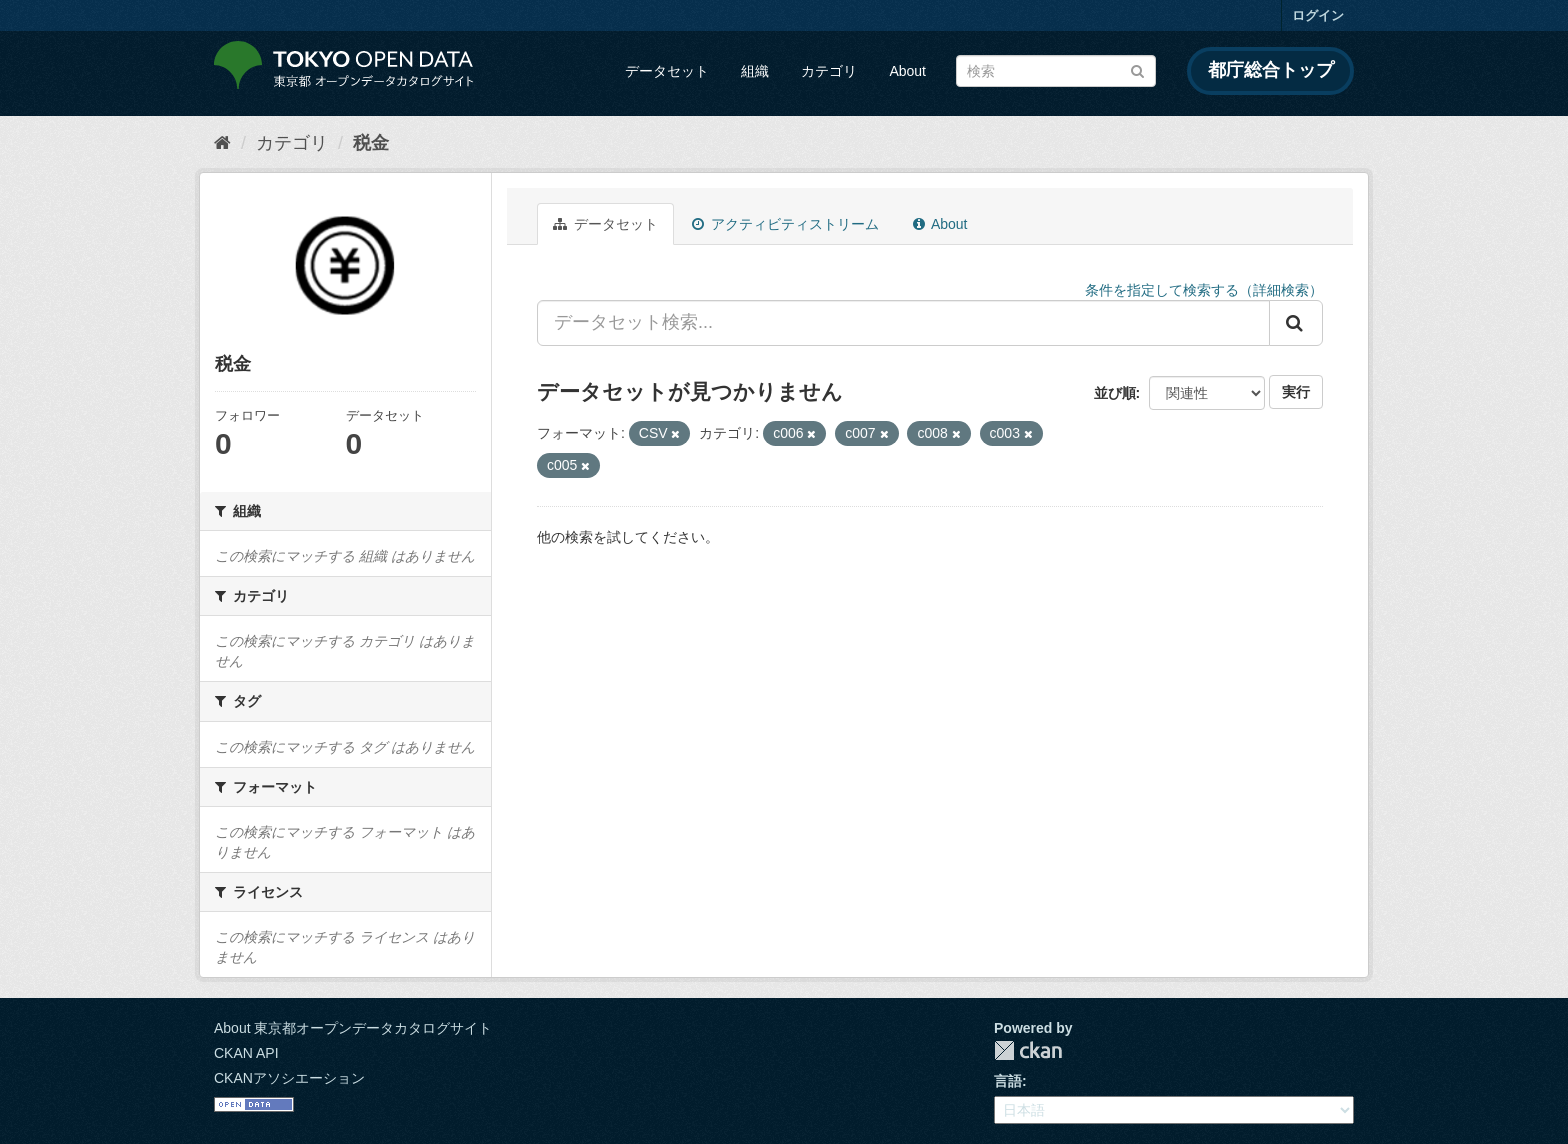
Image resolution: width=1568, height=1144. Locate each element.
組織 (755, 71)
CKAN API (246, 1053)
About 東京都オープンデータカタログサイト (353, 1028)
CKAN (1028, 1050)
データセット (667, 71)
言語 (1008, 1081)
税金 (371, 143)
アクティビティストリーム (785, 224)
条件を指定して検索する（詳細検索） (1204, 290)
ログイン (1318, 15)
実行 (1296, 392)
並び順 (1115, 393)
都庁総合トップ (1271, 70)
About (907, 71)
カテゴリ (829, 71)
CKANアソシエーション (289, 1078)
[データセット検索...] (903, 323)
